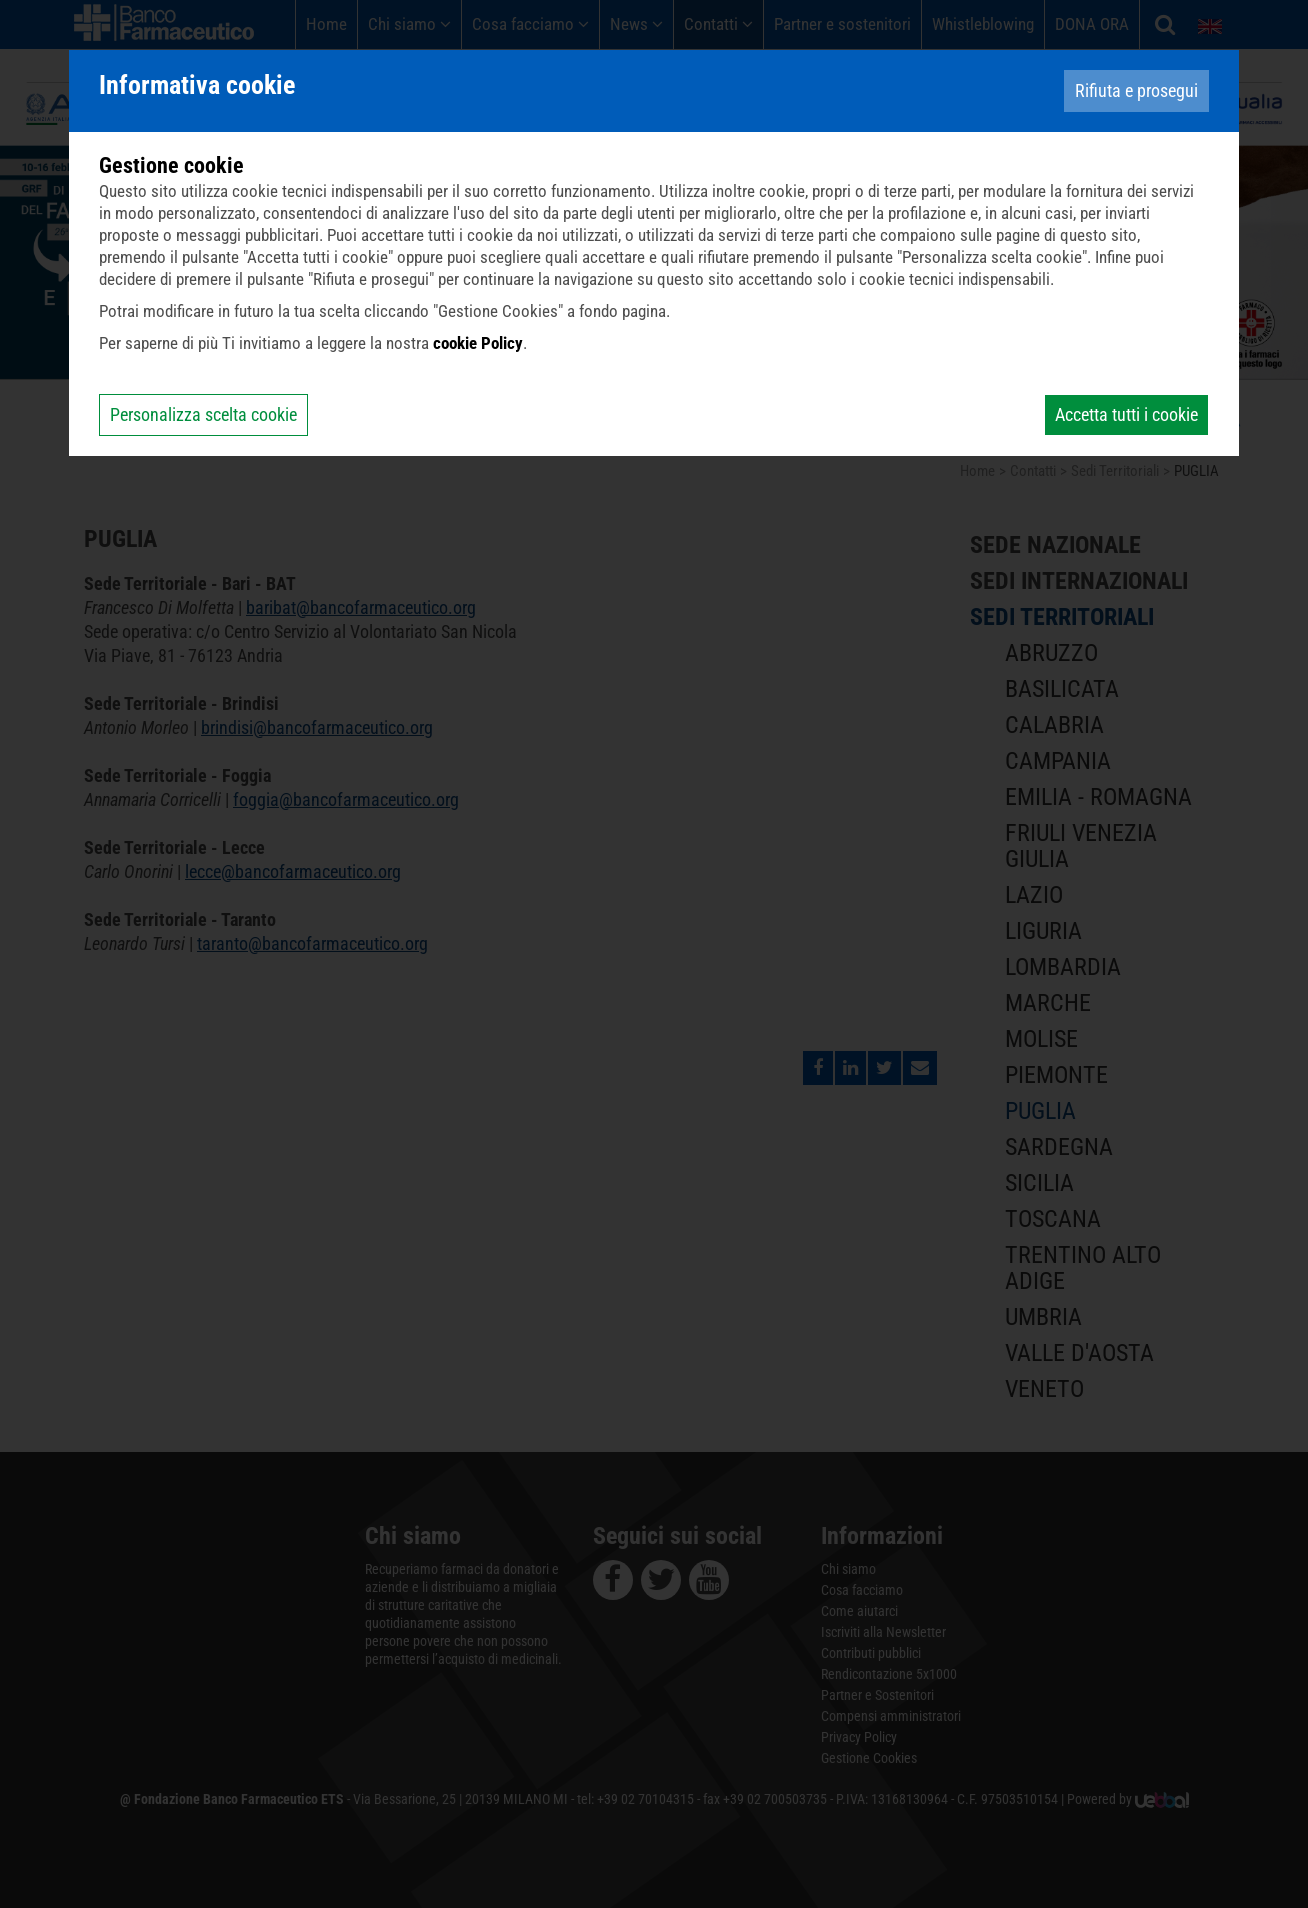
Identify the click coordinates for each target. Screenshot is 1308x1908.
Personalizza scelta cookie (203, 414)
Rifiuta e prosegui (1136, 90)
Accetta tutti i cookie (1126, 414)
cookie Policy (478, 343)
